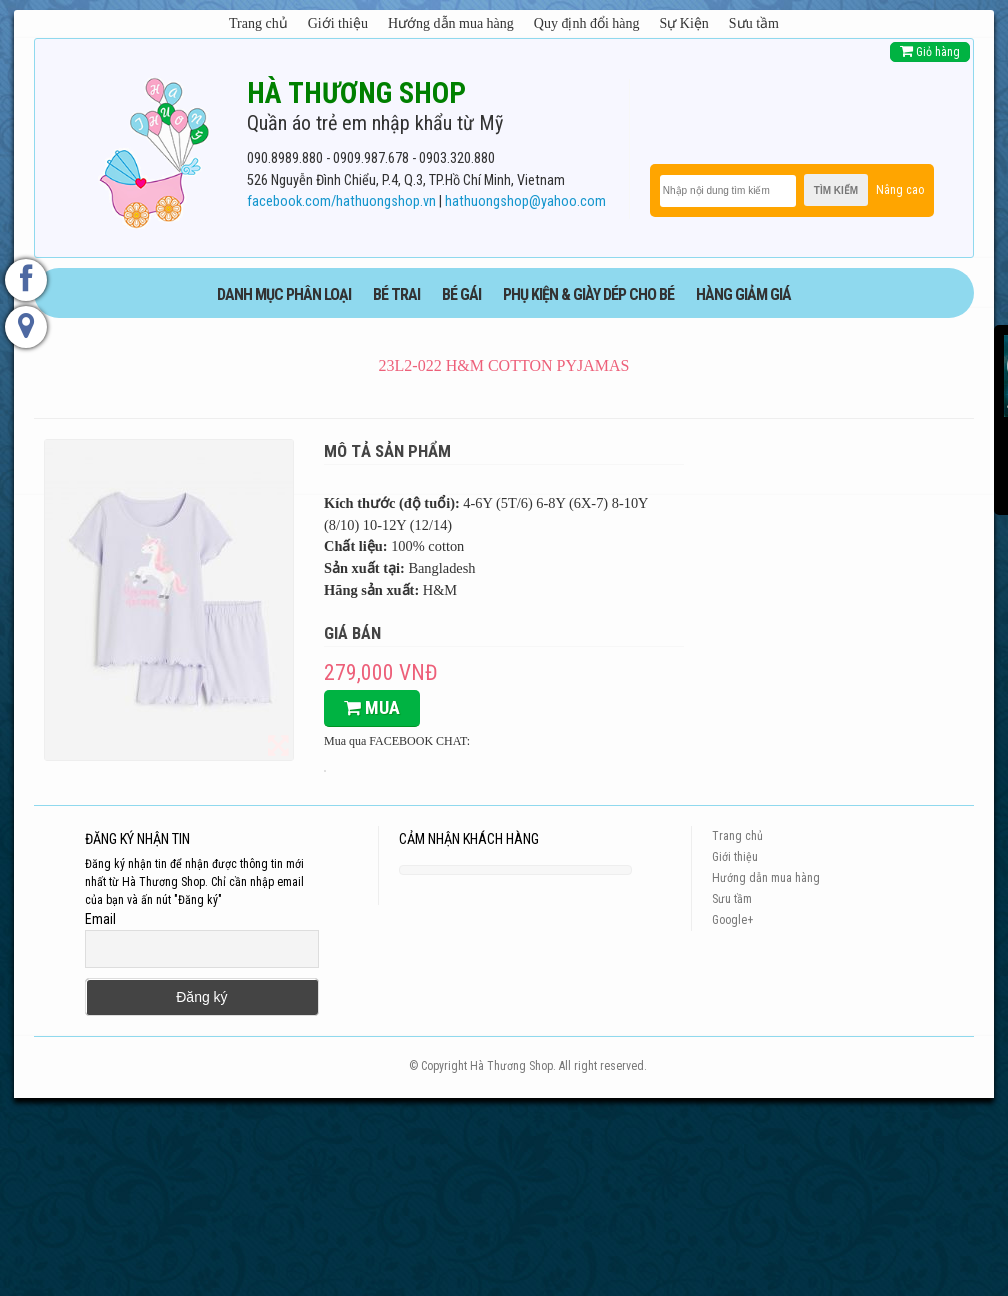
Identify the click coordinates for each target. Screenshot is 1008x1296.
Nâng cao (900, 190)
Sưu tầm (754, 23)
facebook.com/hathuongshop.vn (341, 201)
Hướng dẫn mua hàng (451, 23)
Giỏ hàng (930, 51)
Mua (372, 707)
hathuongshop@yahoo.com (525, 201)
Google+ (732, 920)
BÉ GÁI (461, 294)
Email (100, 919)
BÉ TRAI (396, 294)
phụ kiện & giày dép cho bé (588, 294)
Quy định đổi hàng (587, 23)
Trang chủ (258, 23)
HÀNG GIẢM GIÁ (743, 294)
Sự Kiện (684, 23)
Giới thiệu (338, 23)
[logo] (154, 149)
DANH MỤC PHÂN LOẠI (284, 294)
